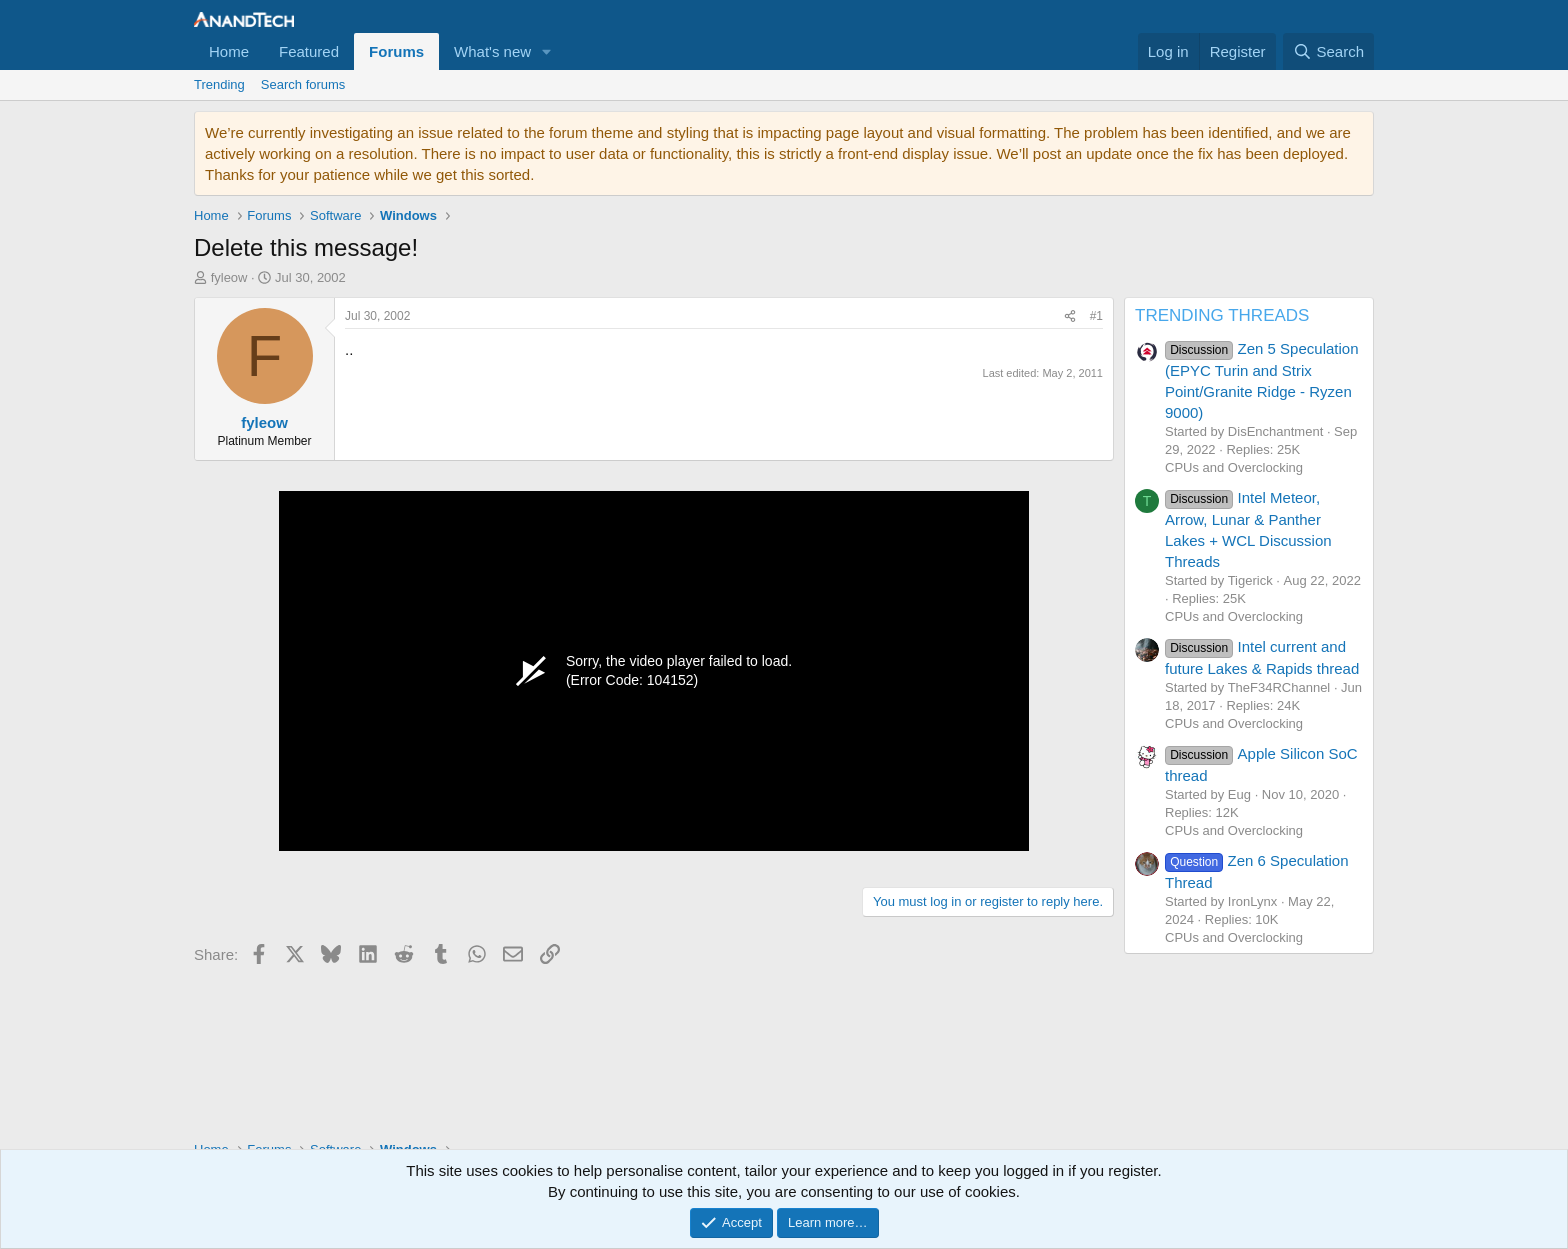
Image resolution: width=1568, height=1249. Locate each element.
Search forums (303, 84)
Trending (219, 84)
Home (229, 51)
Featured (309, 51)
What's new (492, 51)
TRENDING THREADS (1222, 315)
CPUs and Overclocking (1234, 467)
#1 (1096, 316)
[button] (547, 51)
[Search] (1328, 51)
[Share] (1070, 316)
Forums (396, 51)
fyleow (229, 277)
